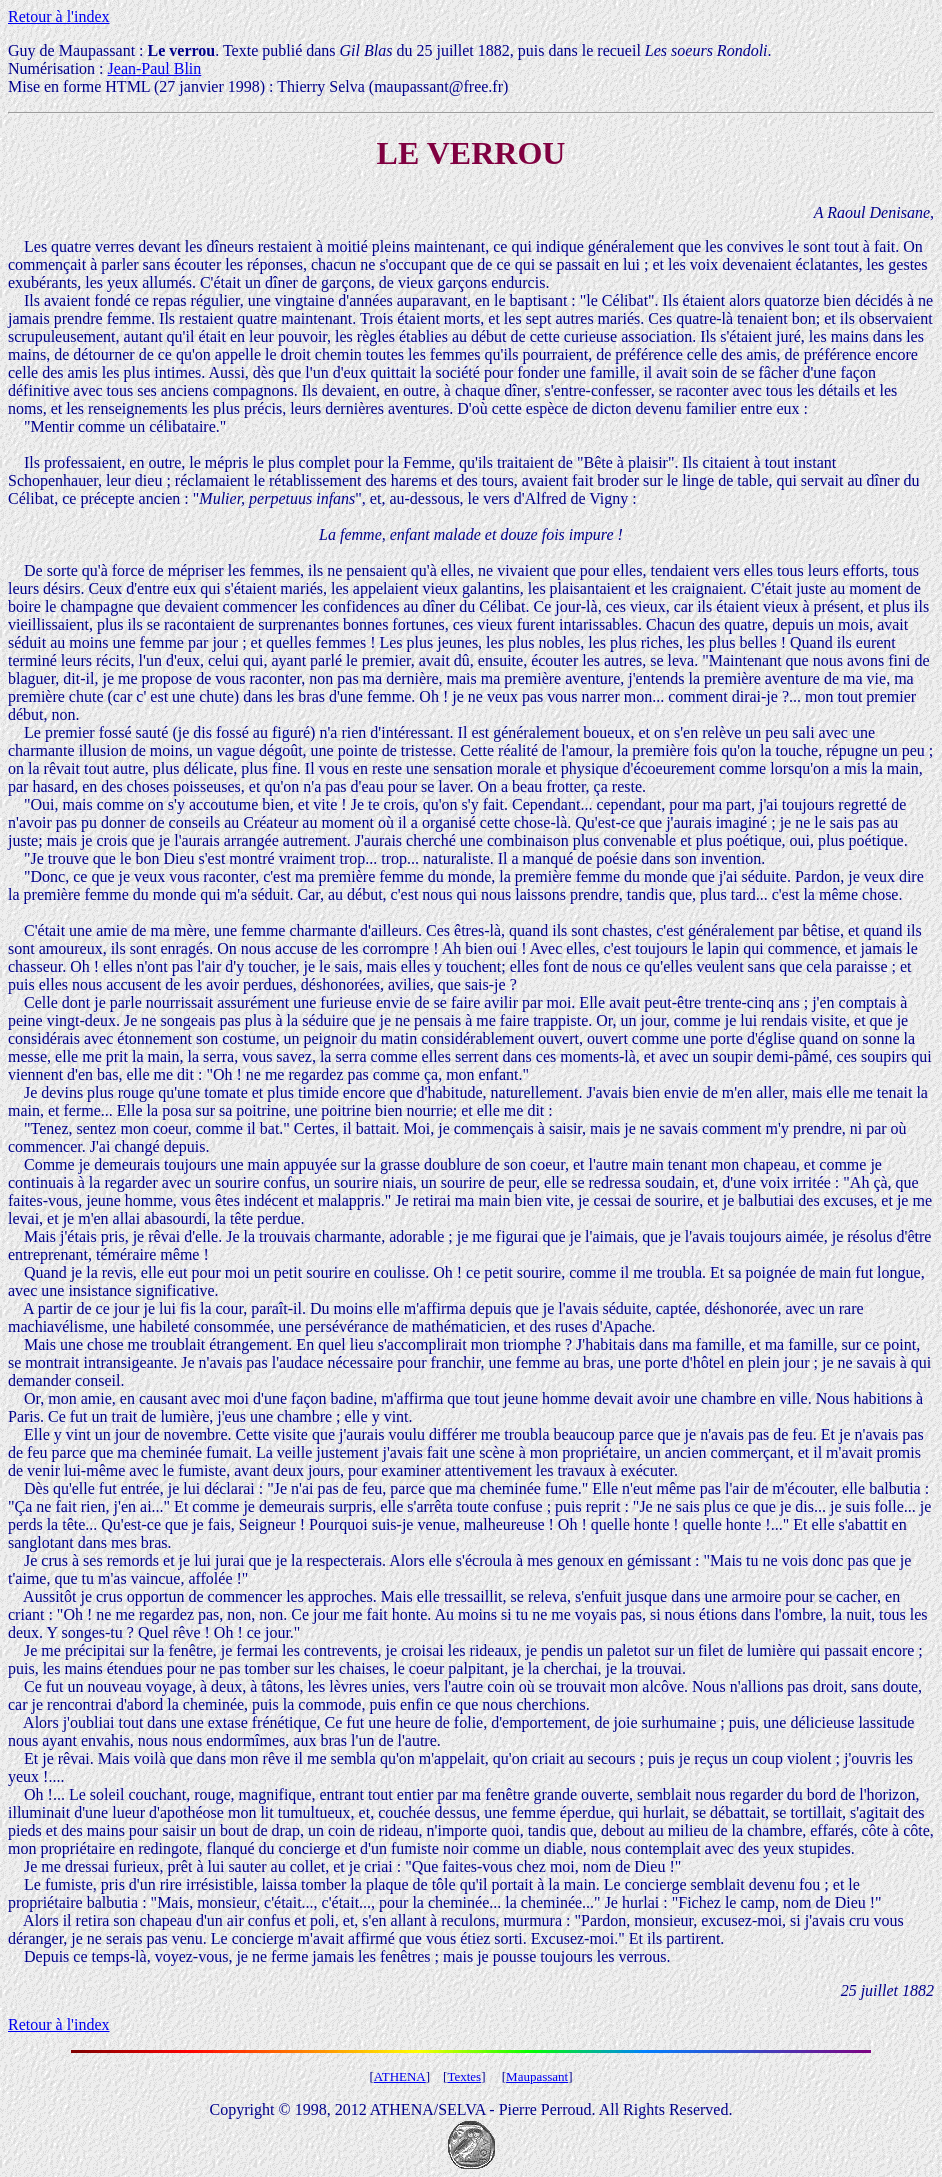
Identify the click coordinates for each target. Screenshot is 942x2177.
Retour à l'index (59, 16)
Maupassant (537, 2076)
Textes (464, 2076)
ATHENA (400, 2076)
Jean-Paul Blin (155, 68)
